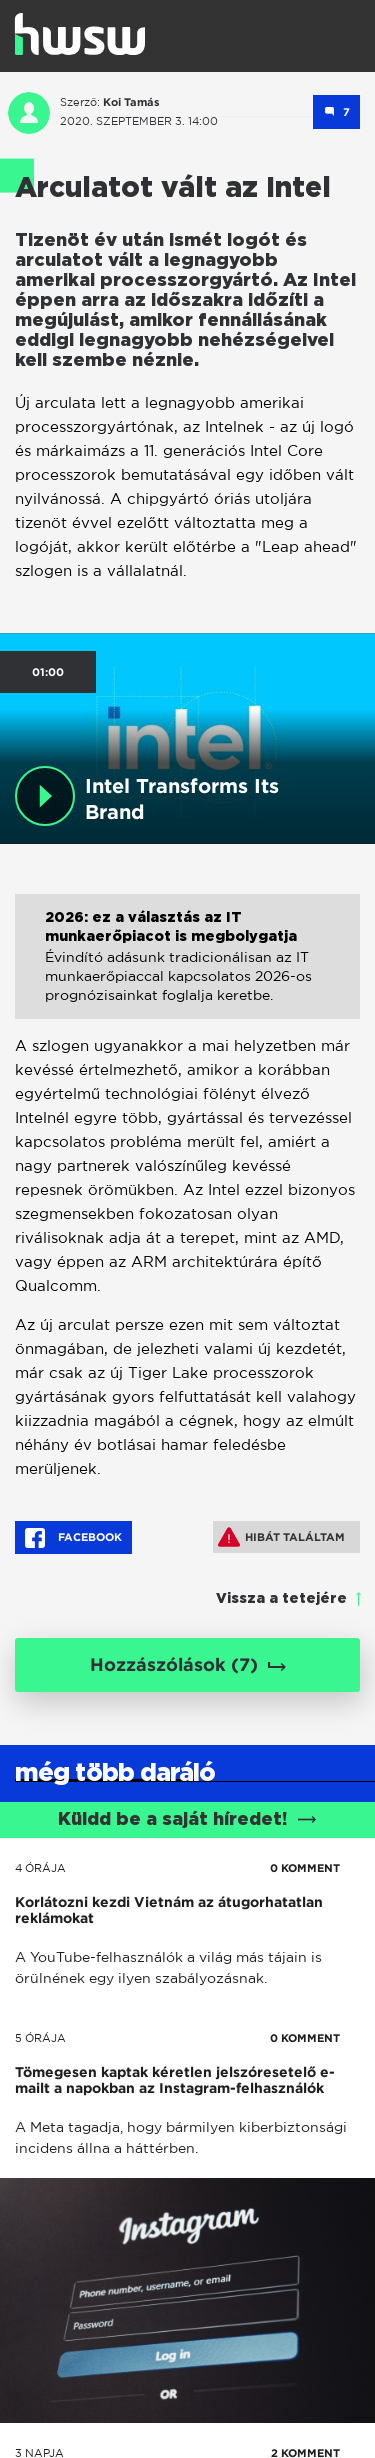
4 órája (40, 1868)
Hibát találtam (281, 1537)
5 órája (40, 2038)
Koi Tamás (131, 102)
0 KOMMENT (305, 1868)
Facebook (73, 1538)
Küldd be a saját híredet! (187, 1820)
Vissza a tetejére (281, 1599)
